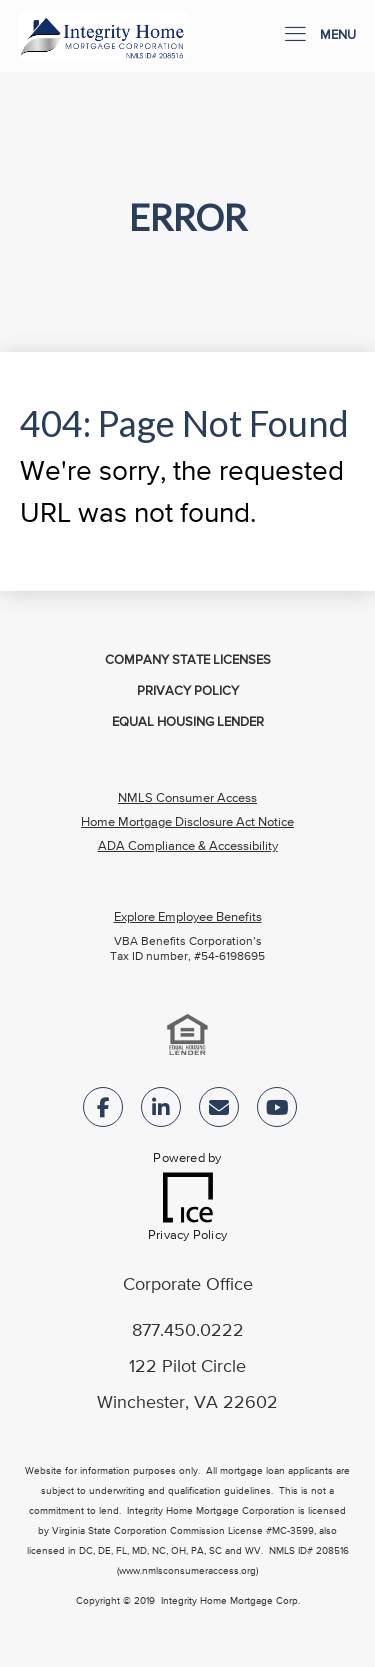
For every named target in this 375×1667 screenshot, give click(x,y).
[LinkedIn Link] (161, 1111)
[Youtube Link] (277, 1111)
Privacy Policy (188, 691)
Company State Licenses (188, 660)
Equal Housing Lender (188, 722)
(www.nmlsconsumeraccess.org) (187, 1571)
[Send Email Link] (219, 1111)
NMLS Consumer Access (187, 798)
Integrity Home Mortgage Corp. (230, 1601)
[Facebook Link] (103, 1111)
